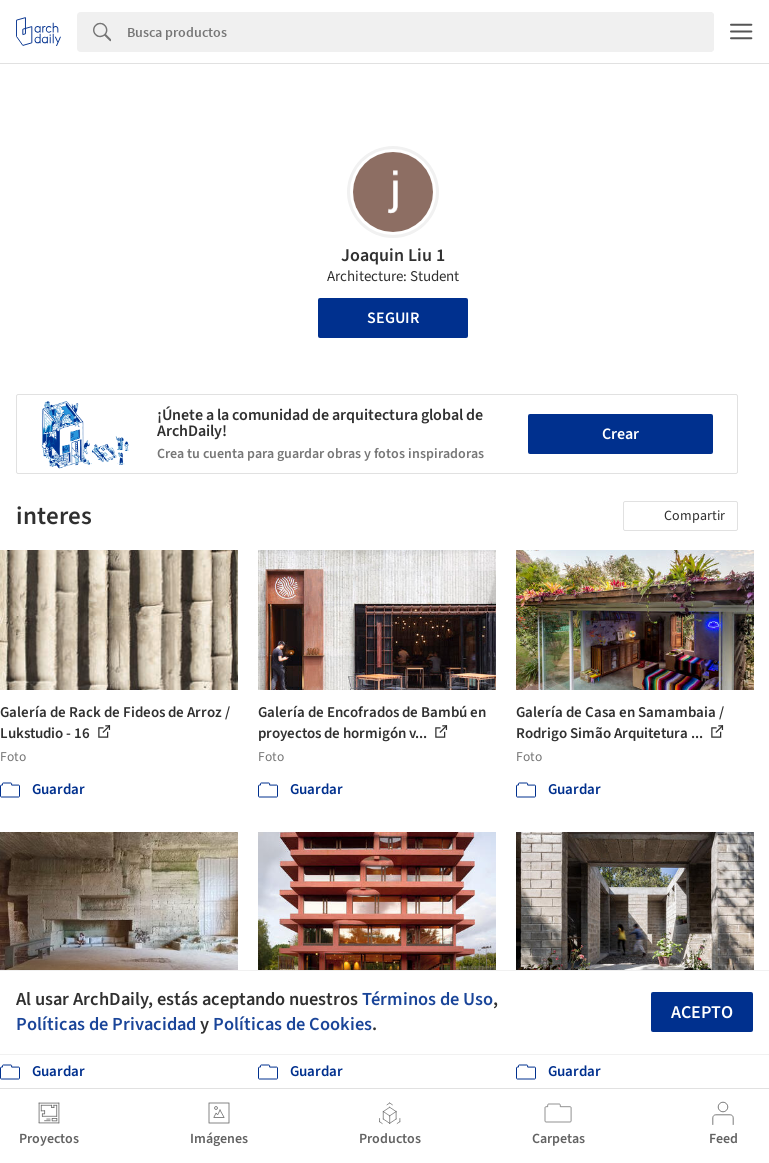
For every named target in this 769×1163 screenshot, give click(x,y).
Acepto (702, 1012)
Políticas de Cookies (292, 1024)
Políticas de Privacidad (106, 1024)
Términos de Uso (427, 999)
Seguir (393, 318)
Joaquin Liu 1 (393, 255)
